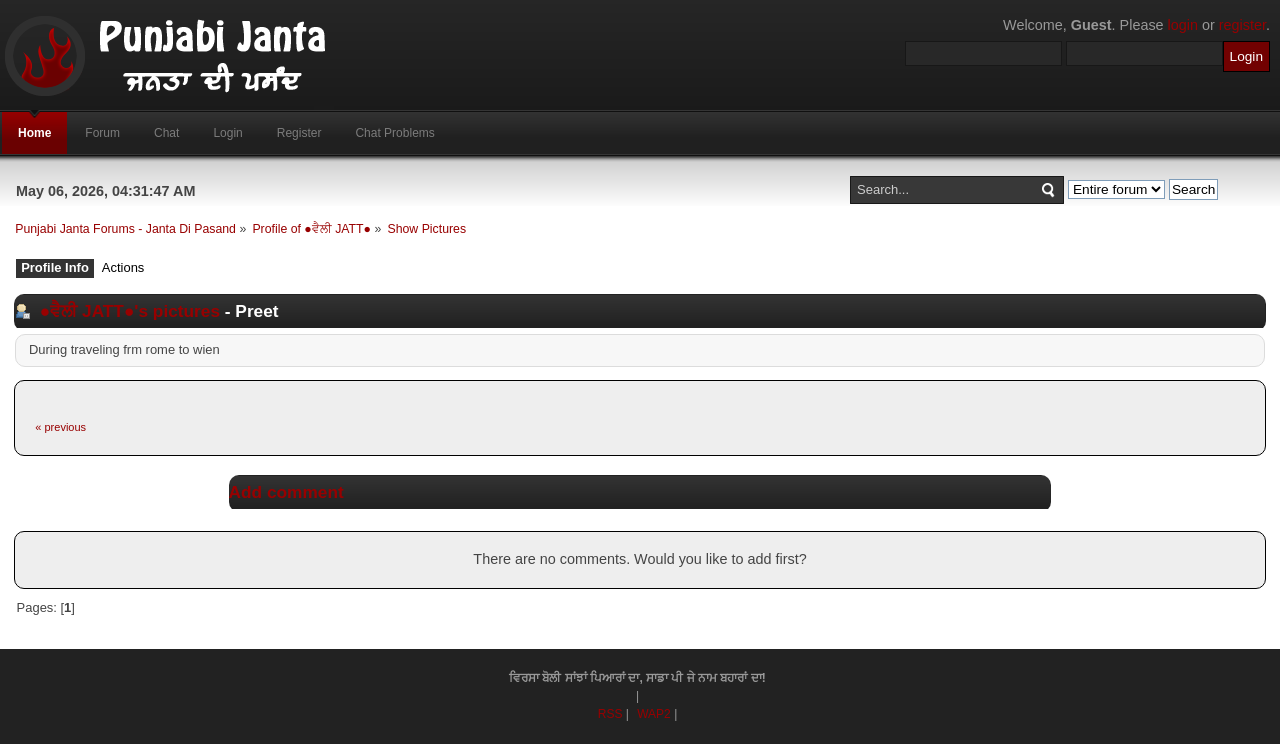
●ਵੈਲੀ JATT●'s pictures (130, 311)
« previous (60, 427)
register (1242, 25)
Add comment (286, 492)
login (1183, 25)
